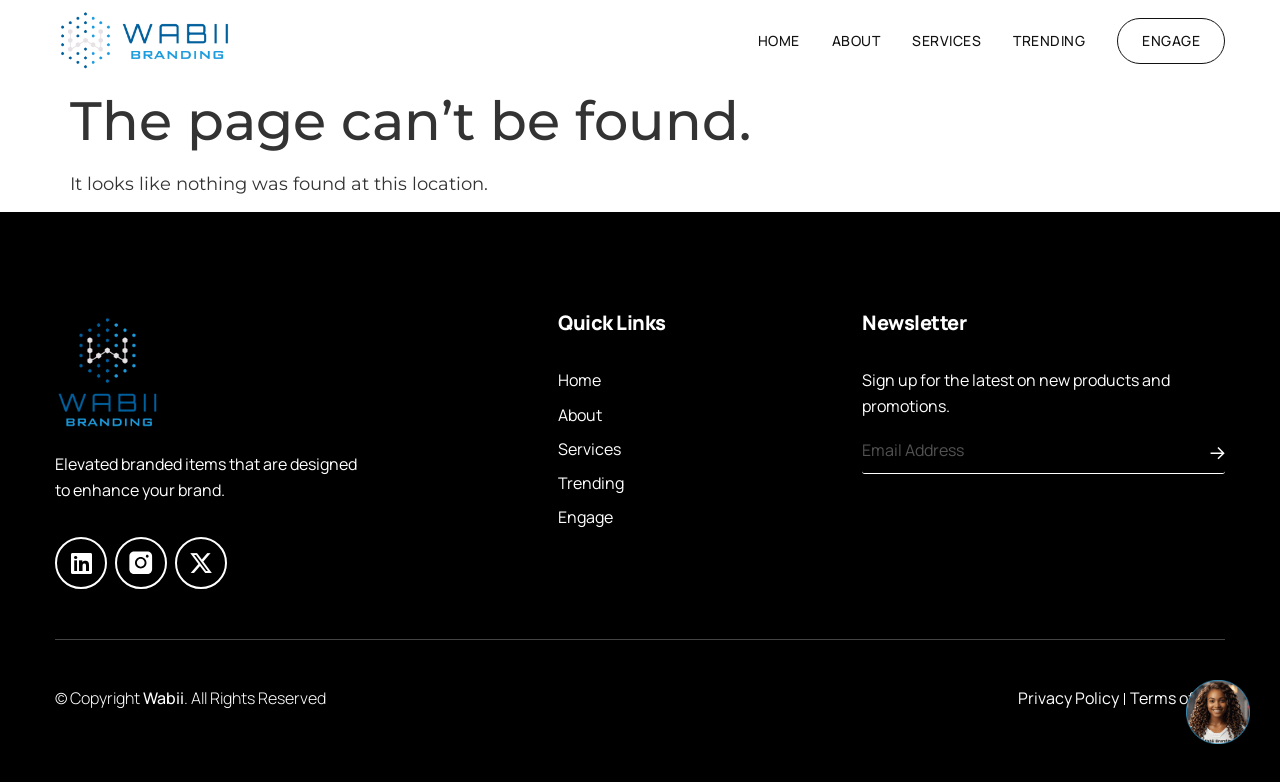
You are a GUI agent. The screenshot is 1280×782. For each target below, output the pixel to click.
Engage (585, 517)
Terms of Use (1177, 698)
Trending (1049, 40)
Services (946, 40)
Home (779, 40)
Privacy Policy (1068, 698)
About (856, 40)
